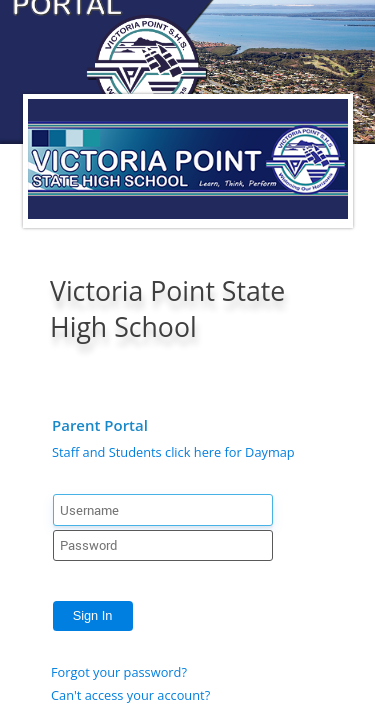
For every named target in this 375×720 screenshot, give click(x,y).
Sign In (93, 615)
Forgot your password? (119, 672)
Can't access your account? (130, 695)
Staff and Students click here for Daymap (173, 452)
